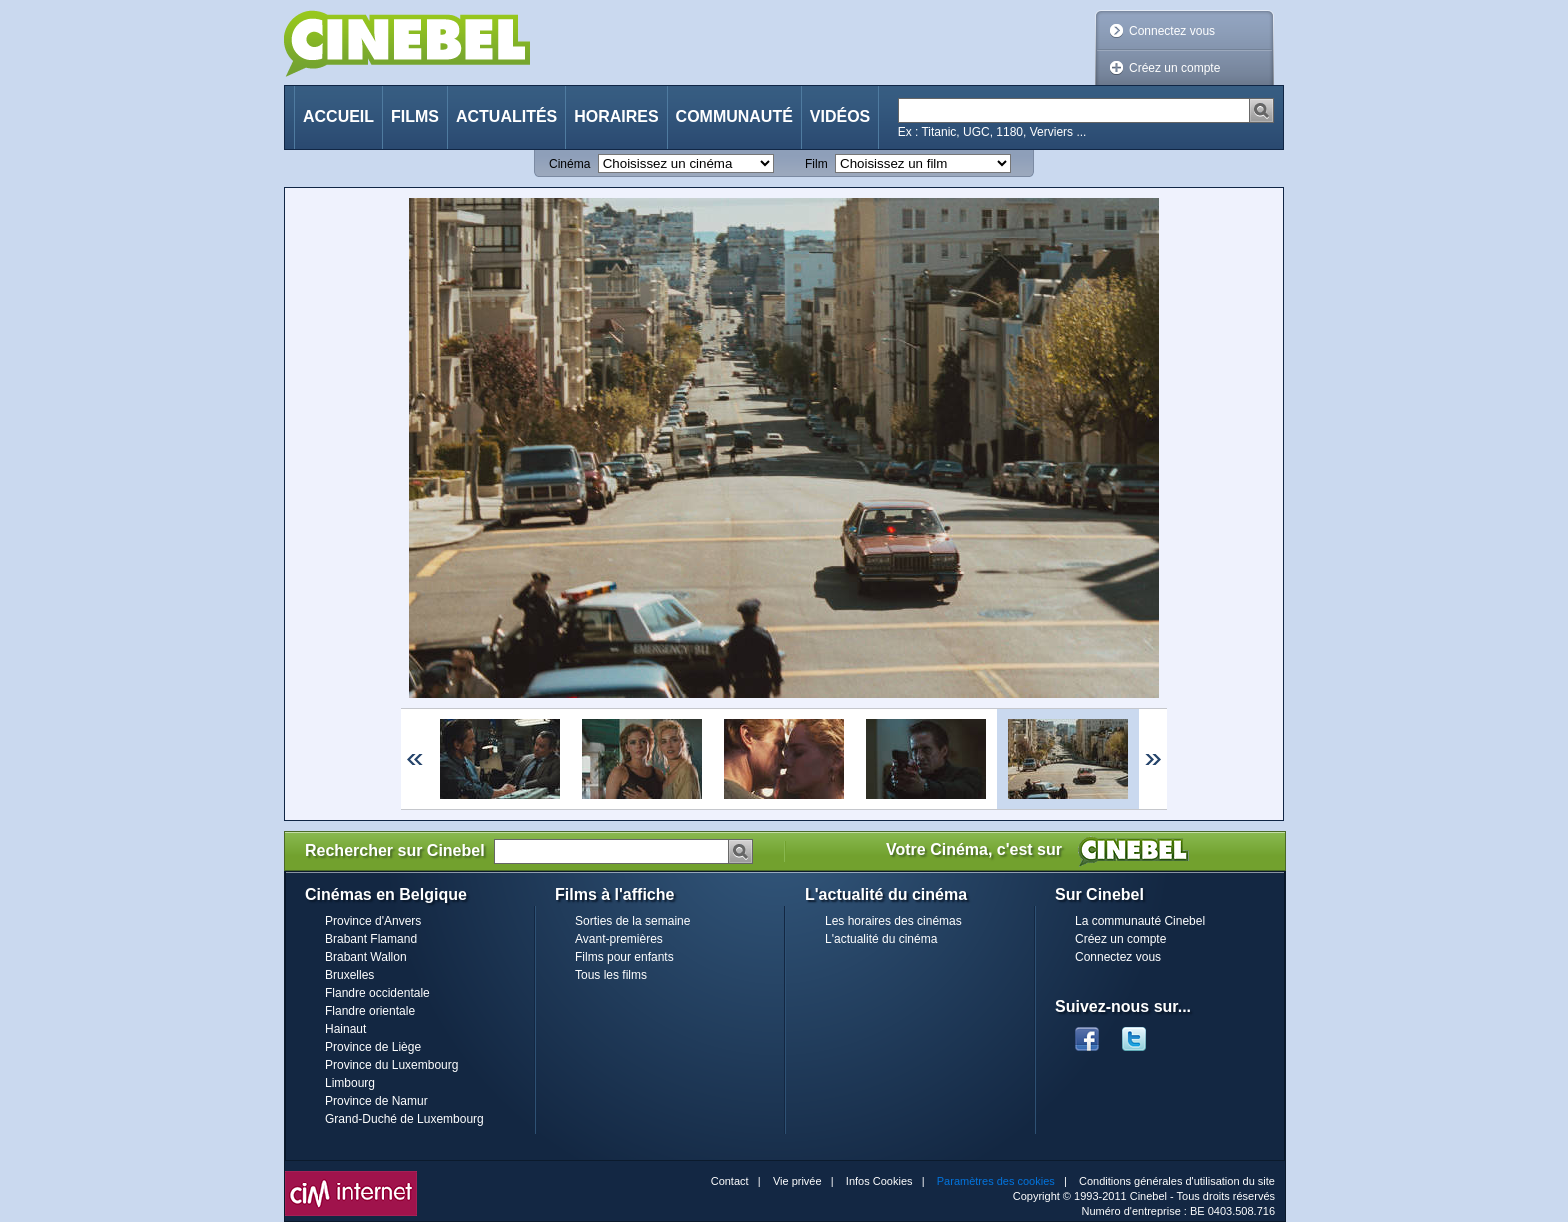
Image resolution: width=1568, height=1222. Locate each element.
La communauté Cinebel (1140, 921)
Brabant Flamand (371, 939)
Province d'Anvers (373, 921)
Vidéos (840, 116)
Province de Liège (373, 1047)
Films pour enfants (624, 957)
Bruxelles (349, 975)
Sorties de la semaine (632, 921)
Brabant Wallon (366, 957)
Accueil (338, 116)
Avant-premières (619, 939)
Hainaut (345, 1029)
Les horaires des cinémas (893, 921)
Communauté (734, 116)
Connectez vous (1172, 31)
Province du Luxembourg (391, 1065)
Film (816, 164)
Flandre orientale (370, 1011)
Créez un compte (1174, 68)
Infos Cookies (879, 1181)
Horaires (616, 116)
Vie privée (797, 1181)
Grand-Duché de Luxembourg (404, 1119)
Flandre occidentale (377, 993)
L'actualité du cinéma (881, 939)
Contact (730, 1181)
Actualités (506, 116)
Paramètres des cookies (996, 1181)
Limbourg (350, 1083)
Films (415, 116)
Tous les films (611, 975)
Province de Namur (376, 1101)
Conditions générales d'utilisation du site (1177, 1181)
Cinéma (569, 164)
